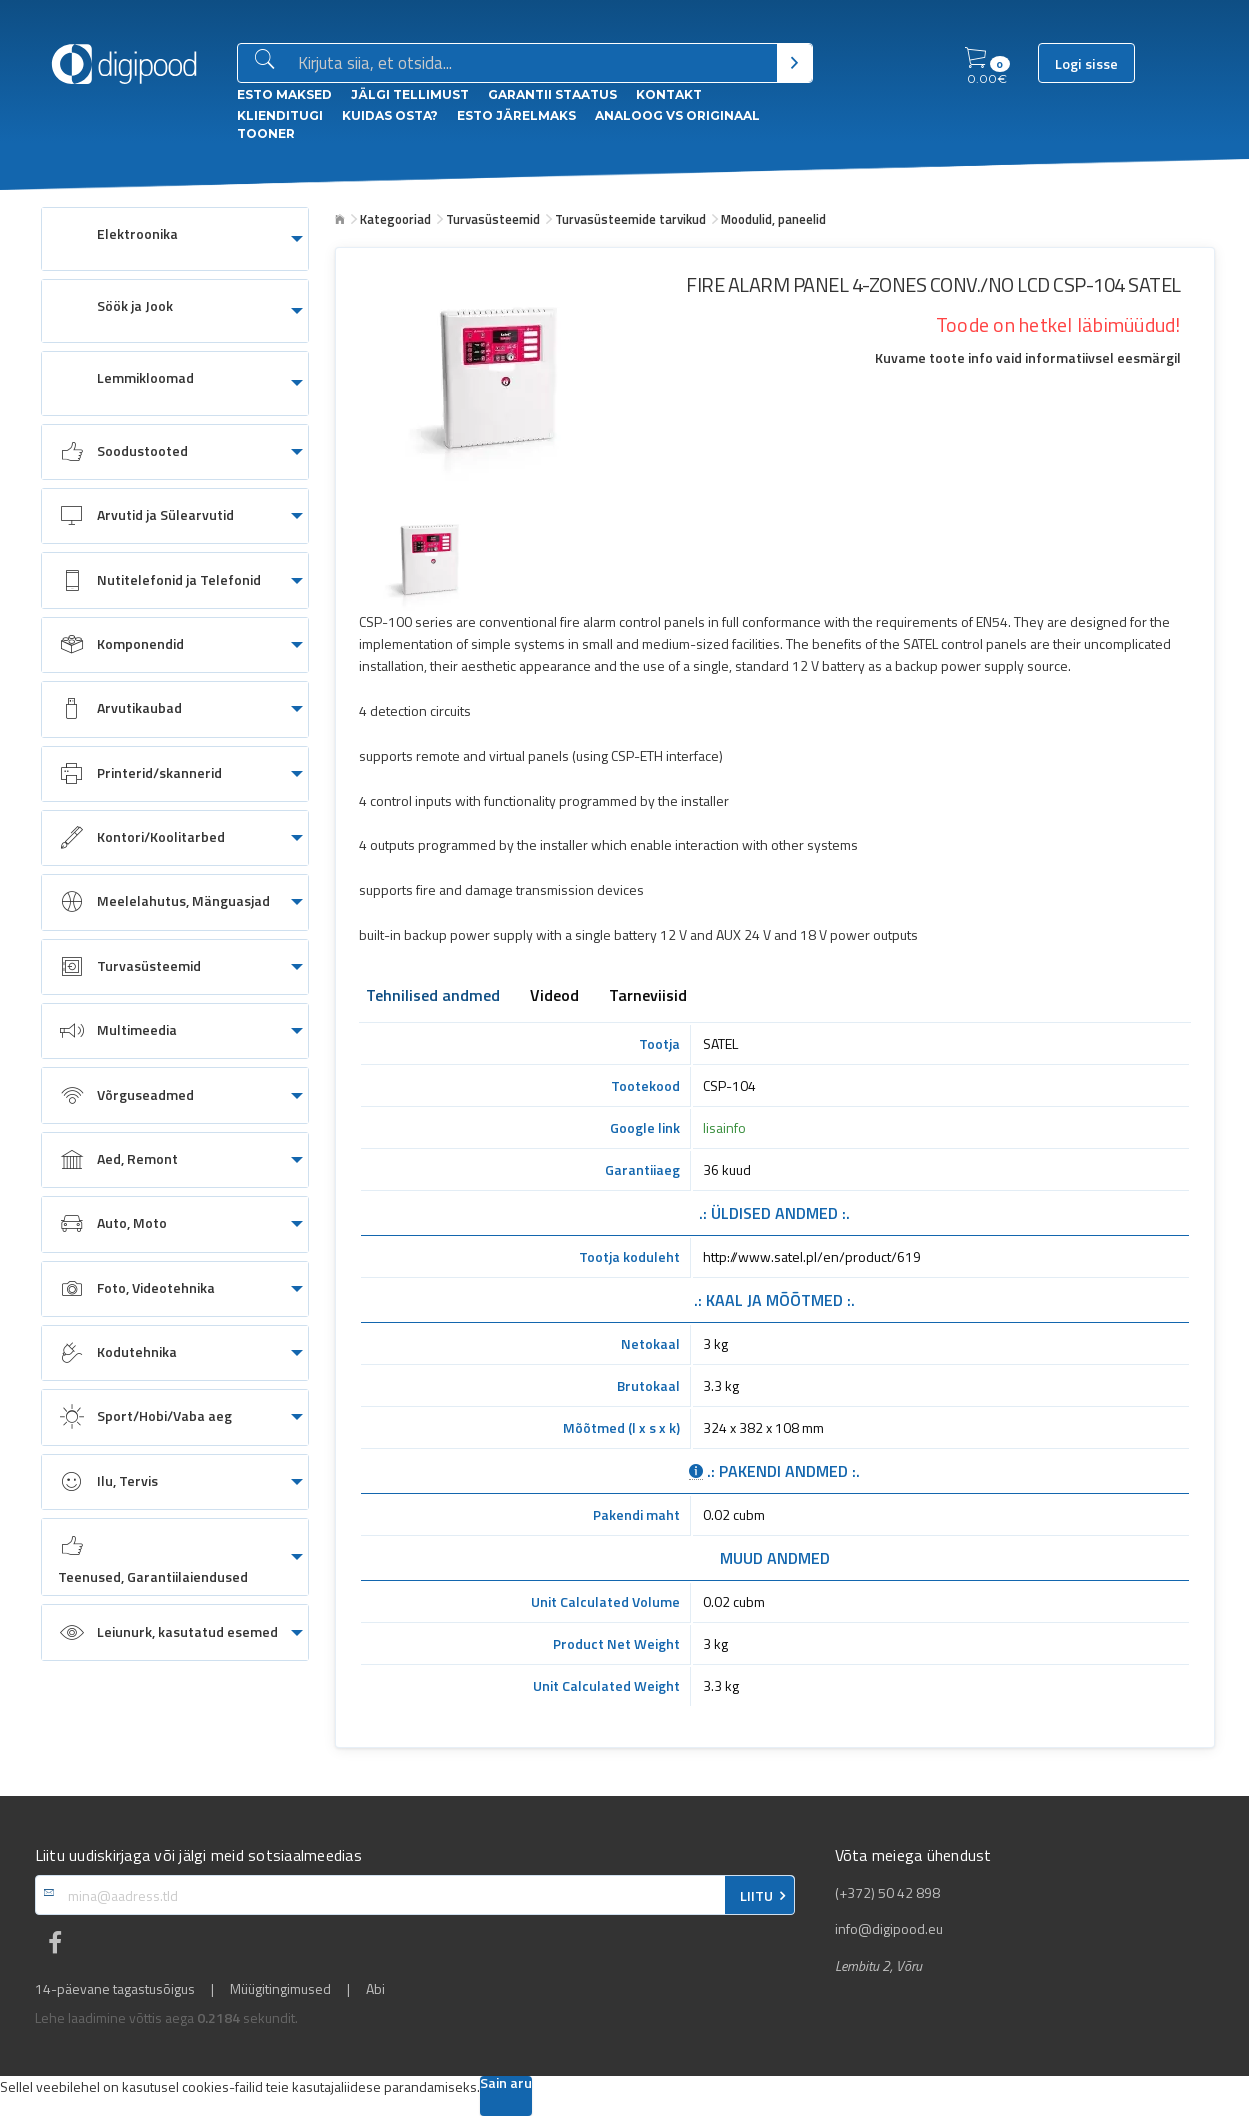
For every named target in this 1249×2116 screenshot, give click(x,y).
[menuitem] (175, 239)
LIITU (756, 1896)
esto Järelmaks (516, 115)
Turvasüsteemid (493, 219)
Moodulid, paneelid (773, 219)
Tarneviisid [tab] (648, 997)
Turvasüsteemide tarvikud (630, 219)
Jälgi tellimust (410, 94)
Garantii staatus (552, 94)
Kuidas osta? (390, 115)
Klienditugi (280, 115)
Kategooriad (395, 219)
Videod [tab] (554, 997)
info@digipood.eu (889, 1929)
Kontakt (669, 94)
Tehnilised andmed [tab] (433, 997)
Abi (375, 1989)
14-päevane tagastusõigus (115, 1989)
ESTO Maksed (284, 94)
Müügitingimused (280, 1989)
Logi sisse (1086, 64)
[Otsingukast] (533, 64)
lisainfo (724, 1127)
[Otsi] (794, 63)
